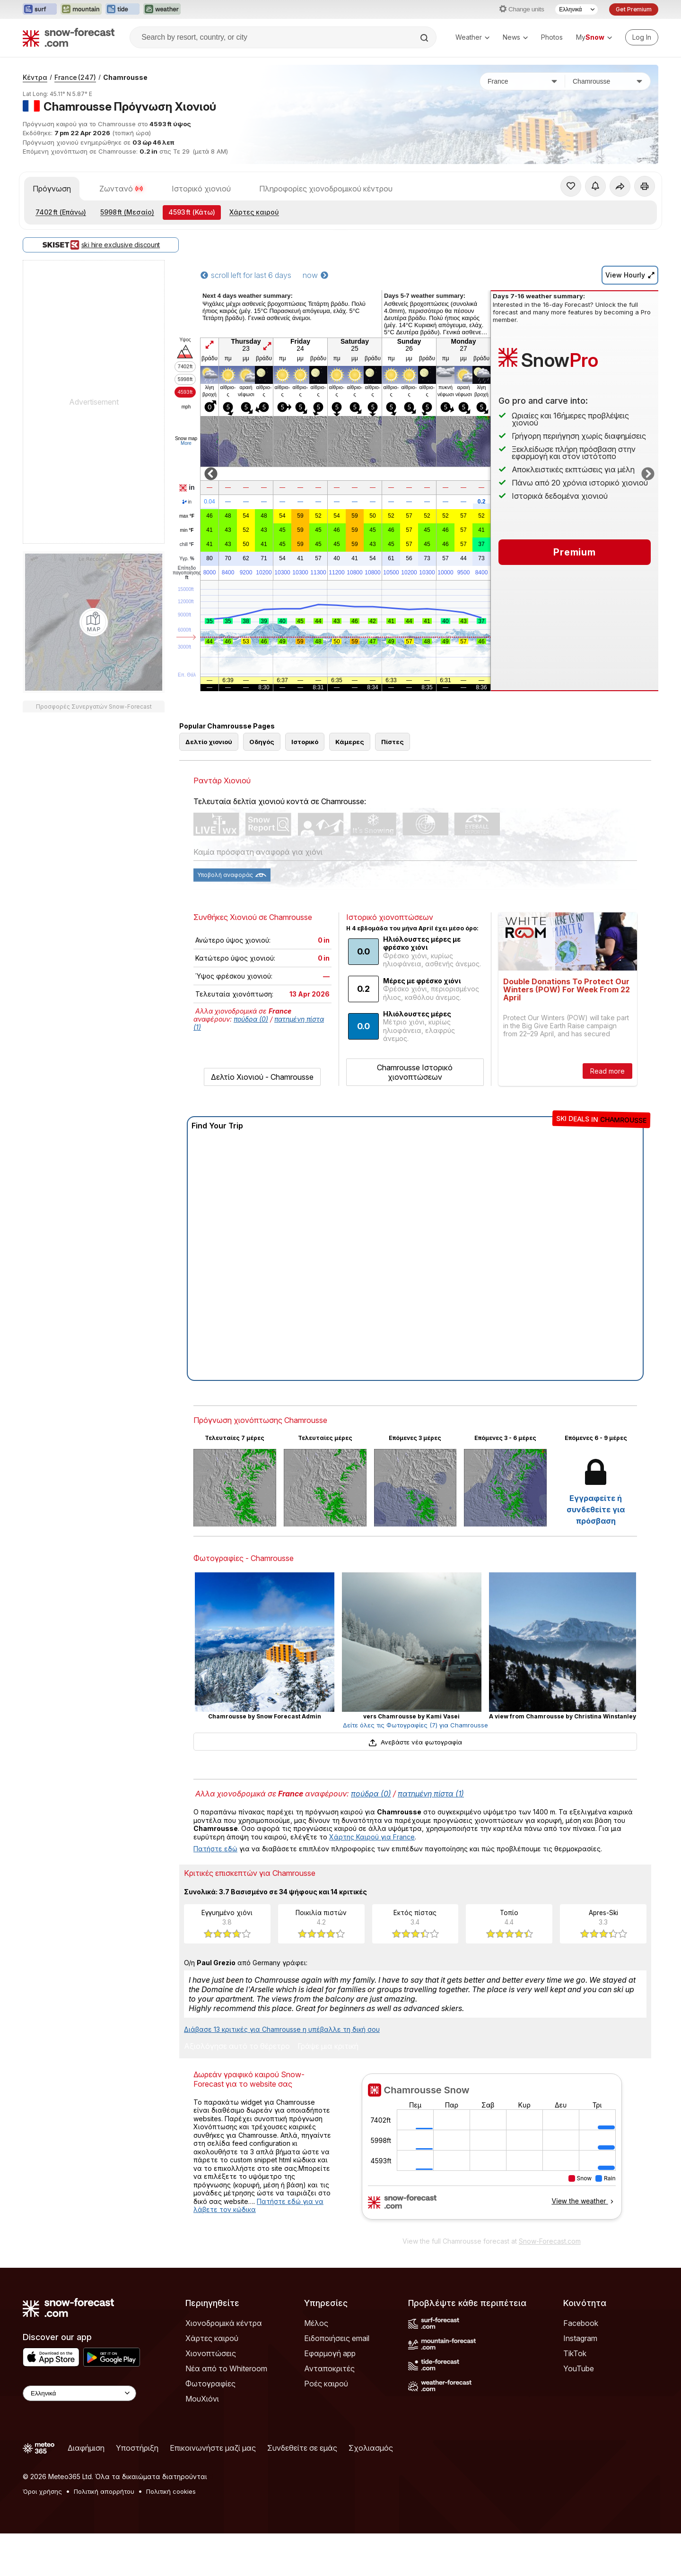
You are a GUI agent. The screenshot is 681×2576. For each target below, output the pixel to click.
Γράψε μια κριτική (327, 2046)
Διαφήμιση (86, 2448)
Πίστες (392, 742)
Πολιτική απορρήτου (104, 2491)
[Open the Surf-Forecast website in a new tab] (40, 9)
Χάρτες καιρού (254, 212)
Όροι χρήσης (42, 2491)
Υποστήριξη (137, 2448)
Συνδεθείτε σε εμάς (302, 2448)
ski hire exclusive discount (101, 245)
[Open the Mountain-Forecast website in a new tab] (81, 9)
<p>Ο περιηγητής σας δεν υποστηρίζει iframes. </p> (491, 2152)
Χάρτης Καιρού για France (372, 1837)
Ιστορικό (304, 742)
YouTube (578, 2368)
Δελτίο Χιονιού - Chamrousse (262, 1077)
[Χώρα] (522, 81)
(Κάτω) (191, 212)
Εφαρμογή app (330, 2353)
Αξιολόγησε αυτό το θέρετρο (237, 2046)
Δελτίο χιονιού (208, 742)
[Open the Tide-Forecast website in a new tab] (122, 9)
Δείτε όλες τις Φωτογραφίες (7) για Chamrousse (415, 1725)
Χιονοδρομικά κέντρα (223, 2323)
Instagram (580, 2338)
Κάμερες (349, 742)
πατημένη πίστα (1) (431, 1793)
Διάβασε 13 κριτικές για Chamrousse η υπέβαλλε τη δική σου (282, 2029)
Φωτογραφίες (210, 2383)
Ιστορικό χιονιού (201, 188)
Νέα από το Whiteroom (226, 2368)
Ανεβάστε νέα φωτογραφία (415, 1742)
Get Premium (634, 9)
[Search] (425, 38)
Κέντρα (35, 77)
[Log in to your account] (641, 37)
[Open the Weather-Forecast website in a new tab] (162, 9)
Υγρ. (186, 558)
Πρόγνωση (52, 188)
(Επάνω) (60, 212)
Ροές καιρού (326, 2383)
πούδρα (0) (251, 1019)
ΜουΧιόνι (202, 2398)
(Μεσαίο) (127, 212)
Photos (552, 37)
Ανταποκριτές (329, 2368)
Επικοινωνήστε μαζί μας (213, 2448)
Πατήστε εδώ (215, 1849)
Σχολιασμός (371, 2448)
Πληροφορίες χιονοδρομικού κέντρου (326, 188)
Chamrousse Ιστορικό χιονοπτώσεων (415, 1072)
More (186, 443)
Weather (472, 37)
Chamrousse (125, 77)
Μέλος (316, 2323)
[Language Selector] (576, 9)
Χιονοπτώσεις (210, 2353)
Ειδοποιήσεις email (336, 2338)
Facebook (580, 2323)
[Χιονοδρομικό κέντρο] (607, 81)
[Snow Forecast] (68, 37)
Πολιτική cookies (171, 2491)
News (515, 37)
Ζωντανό (121, 188)
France (75, 77)
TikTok (574, 2353)
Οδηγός (261, 742)
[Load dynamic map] (93, 622)
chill (187, 544)
